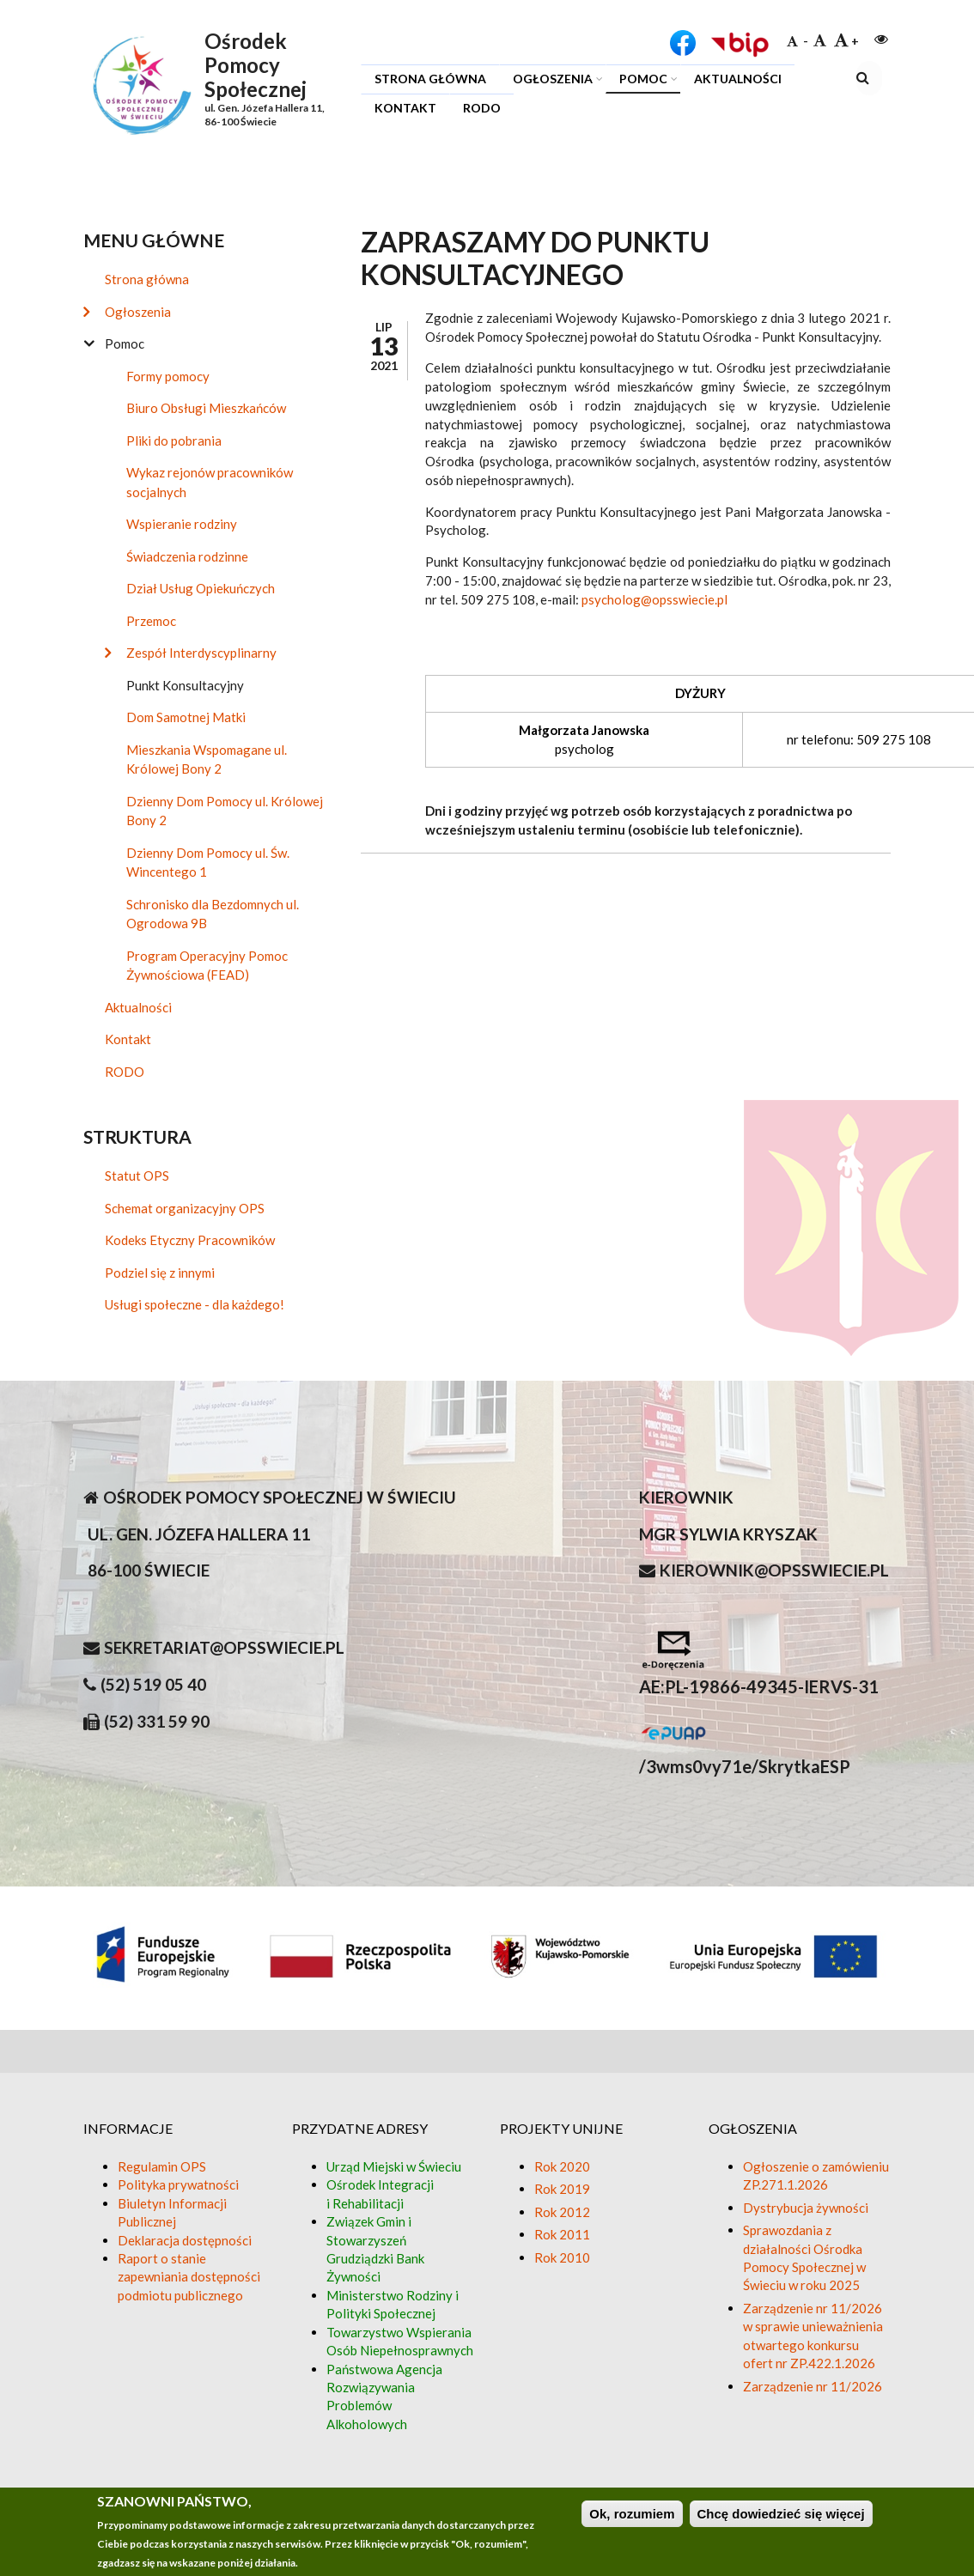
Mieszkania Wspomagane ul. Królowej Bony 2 (206, 759)
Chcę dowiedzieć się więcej (781, 2513)
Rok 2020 (562, 2166)
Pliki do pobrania (174, 440)
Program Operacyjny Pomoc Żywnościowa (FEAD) (207, 965)
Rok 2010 (562, 2257)
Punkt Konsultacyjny (185, 685)
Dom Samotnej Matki (186, 717)
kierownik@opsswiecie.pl (774, 1570)
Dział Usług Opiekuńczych (200, 588)
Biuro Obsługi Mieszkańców (206, 408)
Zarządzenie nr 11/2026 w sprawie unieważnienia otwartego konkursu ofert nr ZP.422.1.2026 (813, 2335)
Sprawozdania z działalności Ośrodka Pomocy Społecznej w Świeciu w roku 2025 (804, 2257)
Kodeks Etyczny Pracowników (190, 1240)
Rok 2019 (562, 2188)
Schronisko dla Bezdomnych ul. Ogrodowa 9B (212, 914)
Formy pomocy (168, 376)
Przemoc (151, 621)
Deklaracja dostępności (185, 2240)
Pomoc (639, 81)
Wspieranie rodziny (181, 524)
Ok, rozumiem (631, 2513)
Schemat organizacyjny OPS (185, 1208)
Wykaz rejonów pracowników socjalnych (209, 482)
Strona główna (430, 78)
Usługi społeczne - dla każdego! (194, 1304)
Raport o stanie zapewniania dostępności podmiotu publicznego (189, 2277)
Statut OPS (137, 1175)
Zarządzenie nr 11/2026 (812, 2386)
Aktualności (738, 78)
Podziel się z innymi (160, 1272)
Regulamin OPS (162, 2166)
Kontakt (405, 107)
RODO (482, 107)
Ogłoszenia (548, 81)
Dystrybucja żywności (805, 2207)
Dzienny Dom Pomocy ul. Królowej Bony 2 (224, 811)
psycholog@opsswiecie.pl (654, 599)
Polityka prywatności (178, 2184)
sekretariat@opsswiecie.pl (224, 1647)
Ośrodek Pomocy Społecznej (255, 64)
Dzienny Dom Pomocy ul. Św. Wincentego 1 (207, 862)
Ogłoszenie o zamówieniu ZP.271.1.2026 (816, 2175)
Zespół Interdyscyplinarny (201, 652)
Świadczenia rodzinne (187, 556)
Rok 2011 (562, 2234)
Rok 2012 (562, 2212)
